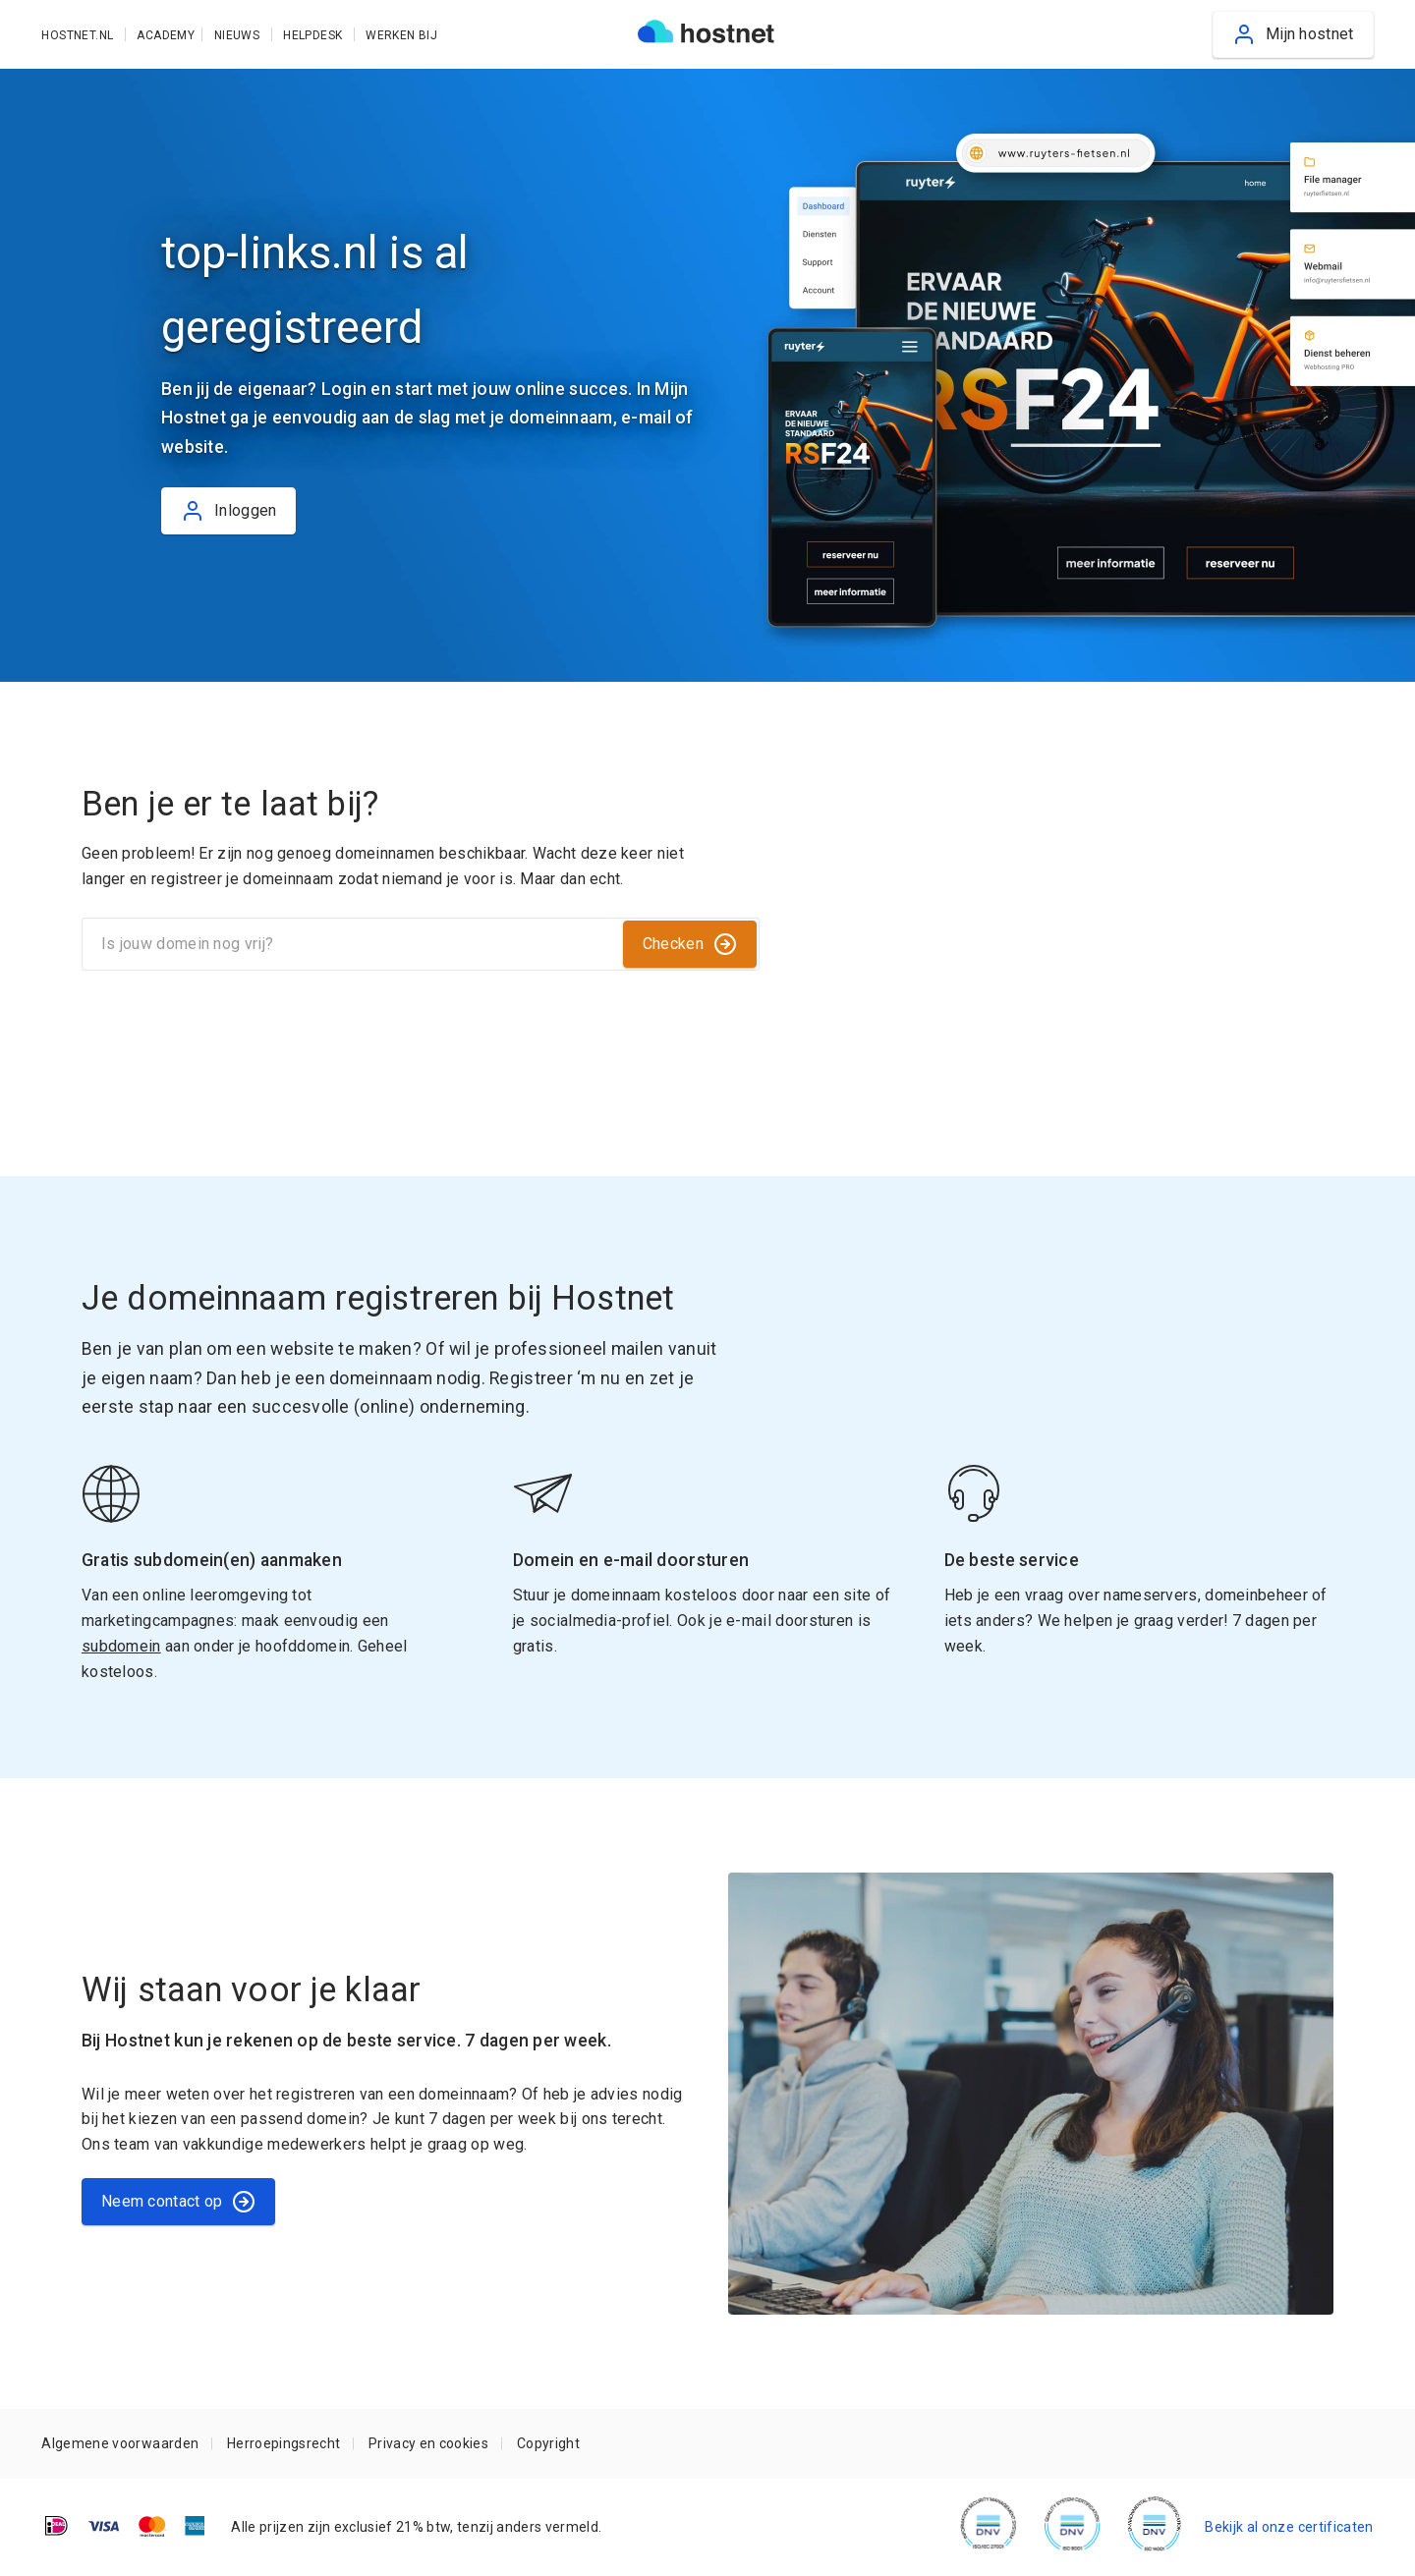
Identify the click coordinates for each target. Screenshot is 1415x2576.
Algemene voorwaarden (119, 2443)
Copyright (548, 2443)
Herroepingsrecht (283, 2443)
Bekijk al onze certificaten (1289, 2527)
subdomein (121, 1646)
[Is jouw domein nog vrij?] (351, 944)
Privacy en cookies (428, 2443)
